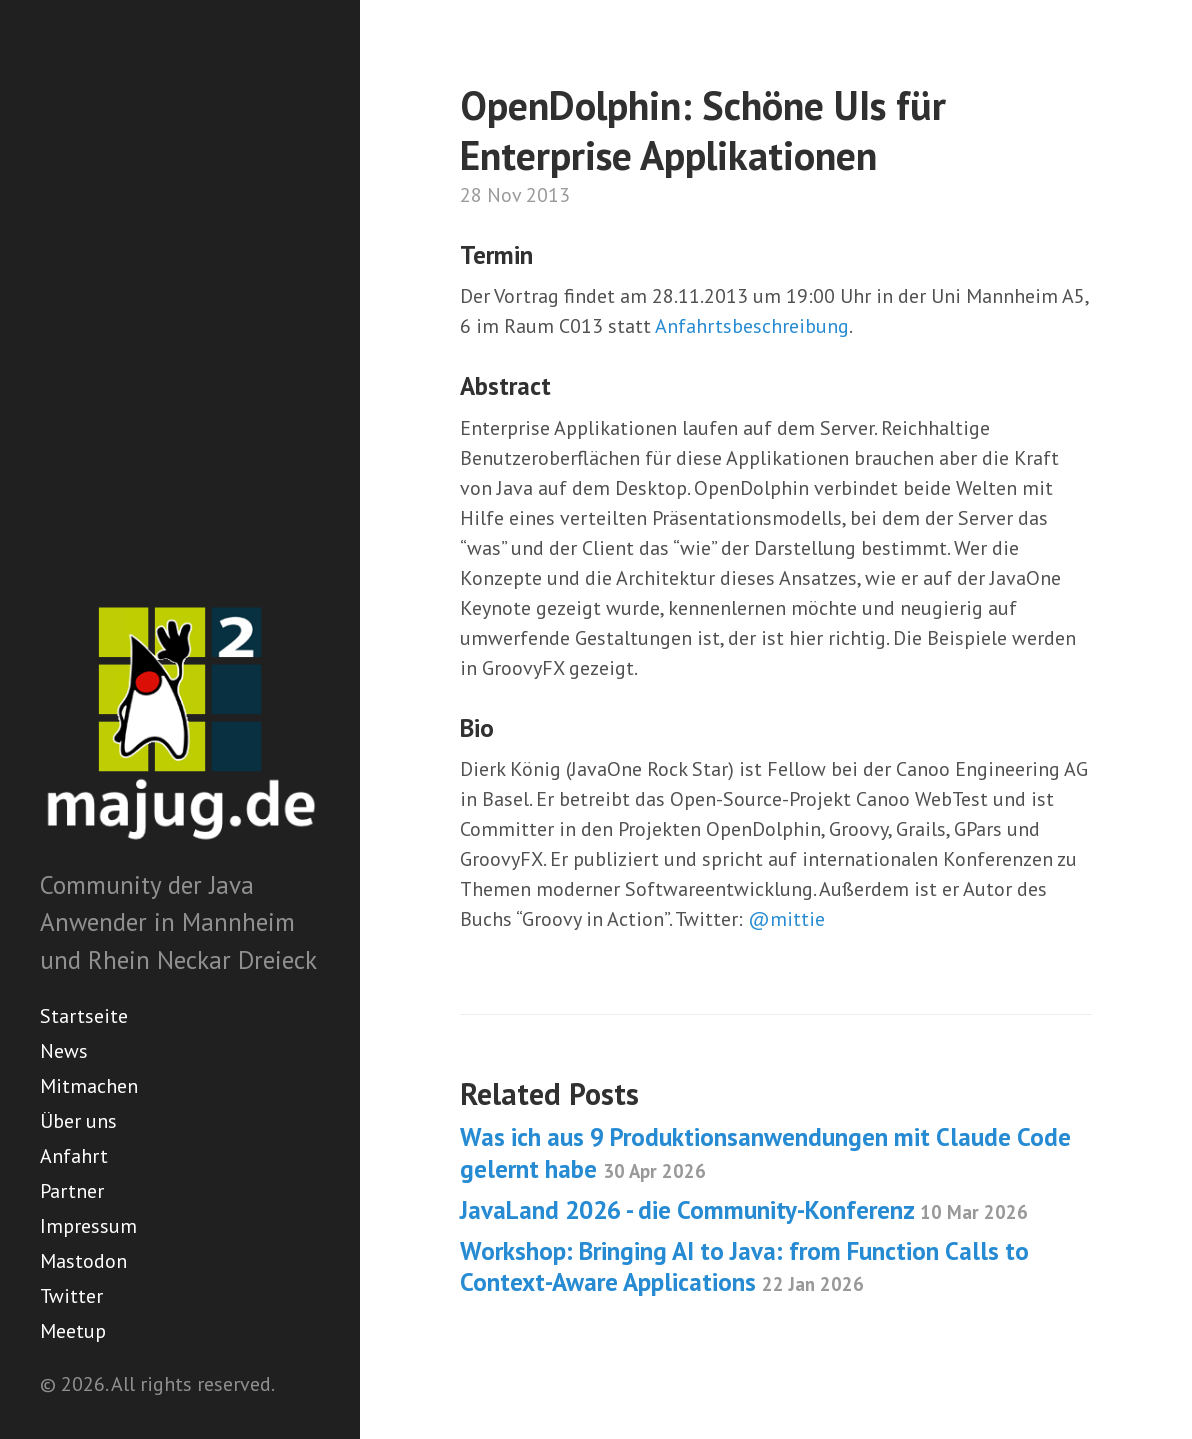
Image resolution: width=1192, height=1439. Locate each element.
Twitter (71, 1296)
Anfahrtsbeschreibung (752, 326)
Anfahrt (74, 1156)
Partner (72, 1191)
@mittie (786, 919)
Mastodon (83, 1261)
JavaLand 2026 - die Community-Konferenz (744, 1210)
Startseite (84, 1016)
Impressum (88, 1226)
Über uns (78, 1121)
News (64, 1051)
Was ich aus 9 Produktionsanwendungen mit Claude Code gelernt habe (765, 1152)
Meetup (73, 1331)
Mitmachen (89, 1086)
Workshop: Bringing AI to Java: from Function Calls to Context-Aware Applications (744, 1266)
